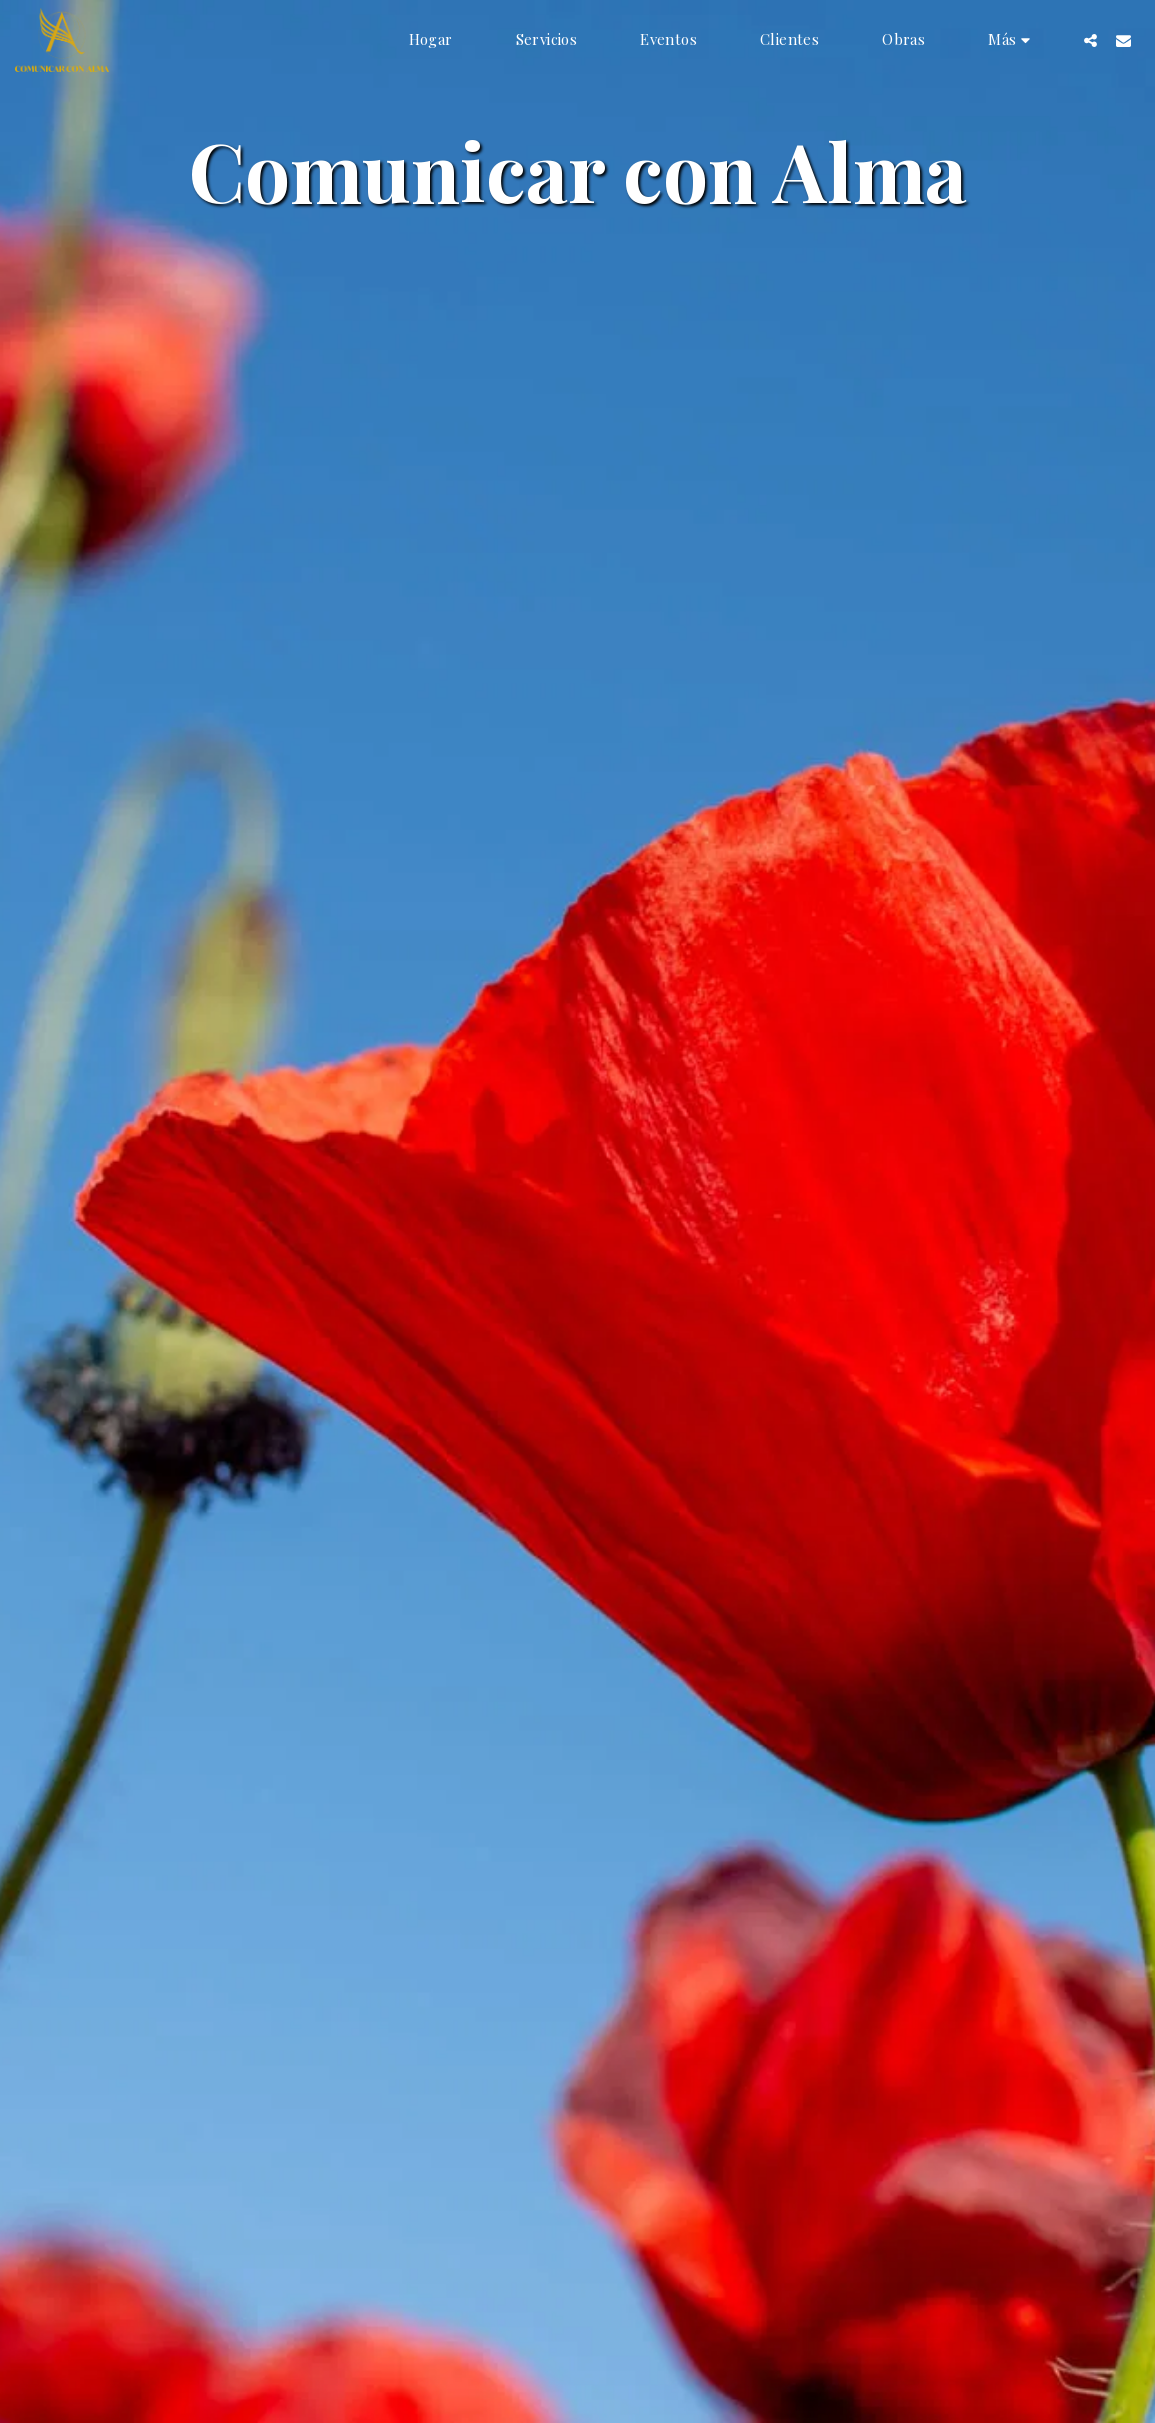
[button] (1090, 40)
